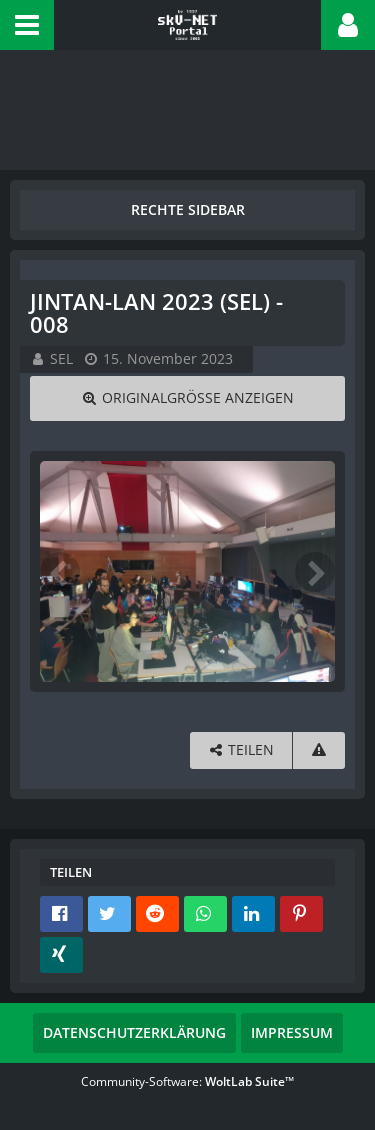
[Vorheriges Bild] (60, 572)
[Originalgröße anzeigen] (187, 398)
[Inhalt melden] (319, 750)
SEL (61, 358)
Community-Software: (187, 1081)
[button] (27, 25)
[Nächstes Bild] (315, 572)
